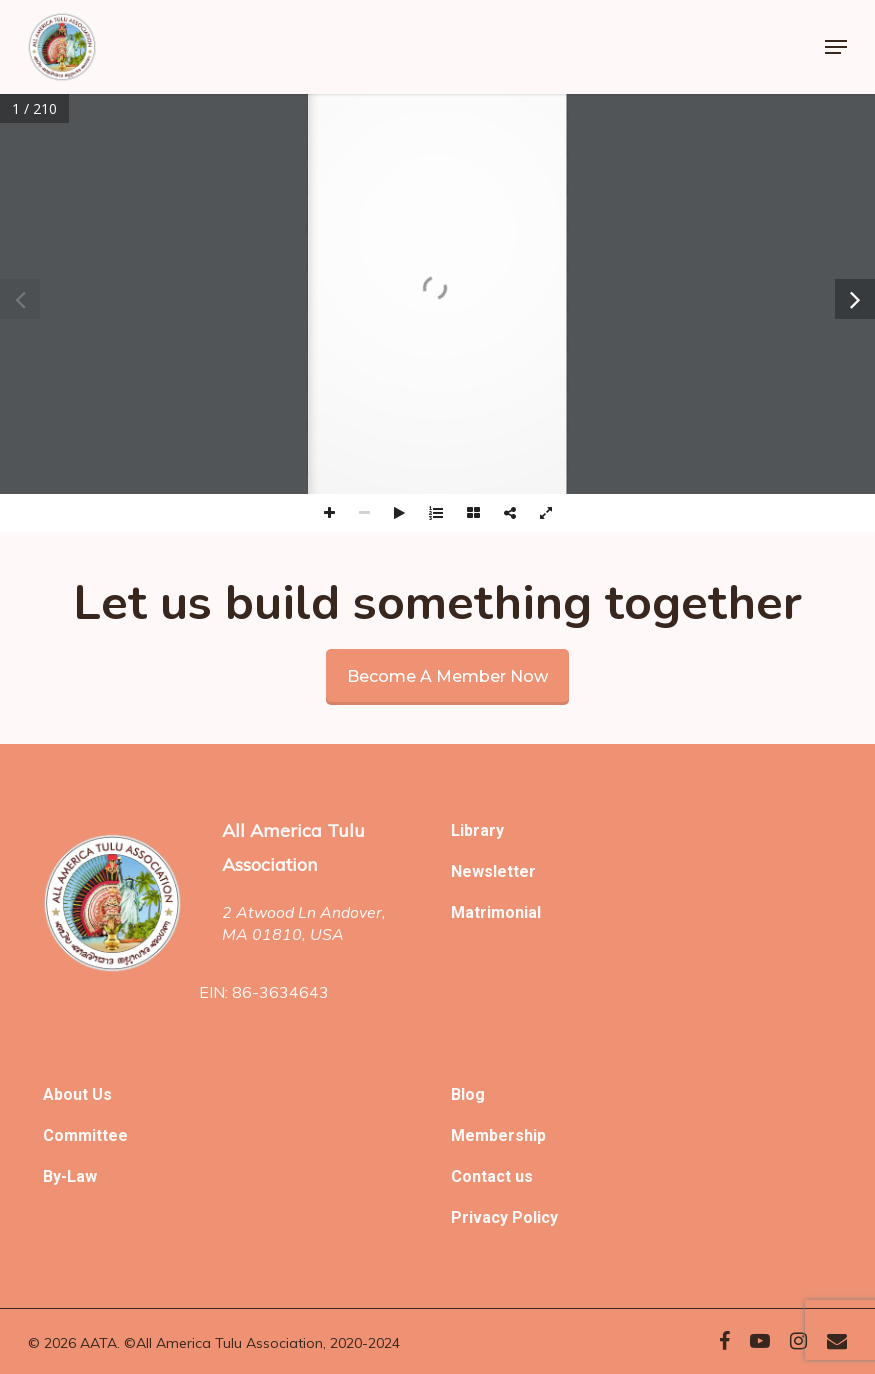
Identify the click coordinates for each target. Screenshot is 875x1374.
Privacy (481, 1217)
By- (55, 1176)
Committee (85, 1135)
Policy (535, 1217)
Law (82, 1176)
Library (477, 830)
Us (102, 1094)
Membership (498, 1135)
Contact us (492, 1176)
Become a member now (447, 676)
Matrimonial (496, 912)
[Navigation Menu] (836, 47)
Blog (468, 1094)
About (67, 1094)
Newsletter (493, 871)
